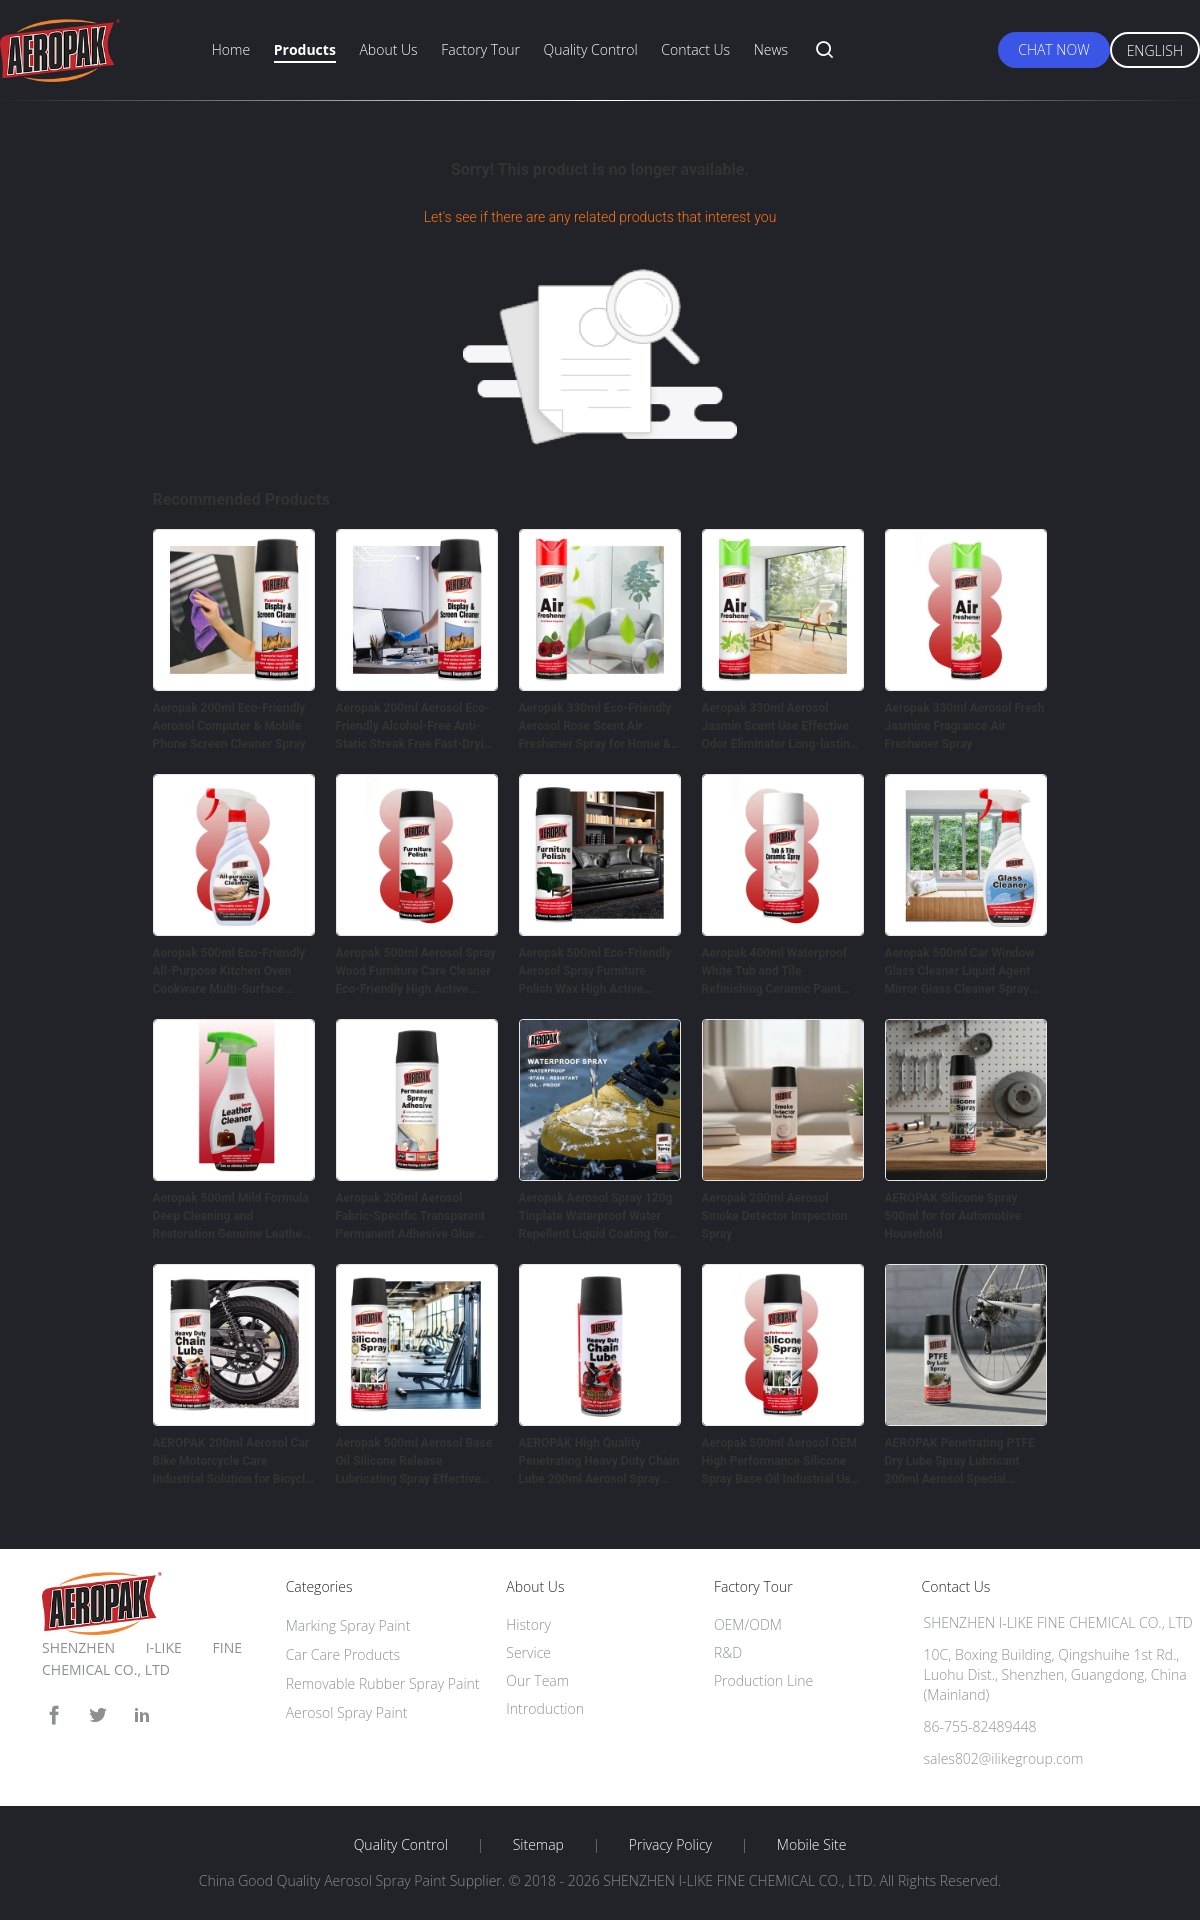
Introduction (545, 1708)
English (1155, 50)
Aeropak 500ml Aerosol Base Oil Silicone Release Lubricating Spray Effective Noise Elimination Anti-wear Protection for (414, 1462)
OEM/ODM (748, 1624)
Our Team (537, 1680)
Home (231, 49)
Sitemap (538, 1845)
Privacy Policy (670, 1845)
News (771, 49)
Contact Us (695, 49)
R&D (728, 1652)
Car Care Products (343, 1654)
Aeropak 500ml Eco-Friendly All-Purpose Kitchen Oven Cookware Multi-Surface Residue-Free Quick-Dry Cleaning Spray (229, 972)
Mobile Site (811, 1845)
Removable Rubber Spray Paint (383, 1683)
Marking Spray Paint (348, 1625)
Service (528, 1652)
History (528, 1624)
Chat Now (1053, 49)
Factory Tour (480, 49)
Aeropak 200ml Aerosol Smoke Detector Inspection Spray (775, 1216)
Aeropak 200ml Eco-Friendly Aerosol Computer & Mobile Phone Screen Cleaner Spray (229, 726)
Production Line (763, 1680)
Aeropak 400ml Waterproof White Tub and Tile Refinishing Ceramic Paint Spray (775, 972)
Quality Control (591, 49)
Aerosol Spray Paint (347, 1712)
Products (305, 49)
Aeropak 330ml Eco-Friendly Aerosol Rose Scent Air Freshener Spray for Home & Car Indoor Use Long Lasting (595, 727)
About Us (388, 49)
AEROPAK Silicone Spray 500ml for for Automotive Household (953, 1216)
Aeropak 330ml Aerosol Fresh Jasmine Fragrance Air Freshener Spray (965, 726)
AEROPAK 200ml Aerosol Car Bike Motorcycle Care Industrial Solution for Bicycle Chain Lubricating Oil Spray (232, 1462)
